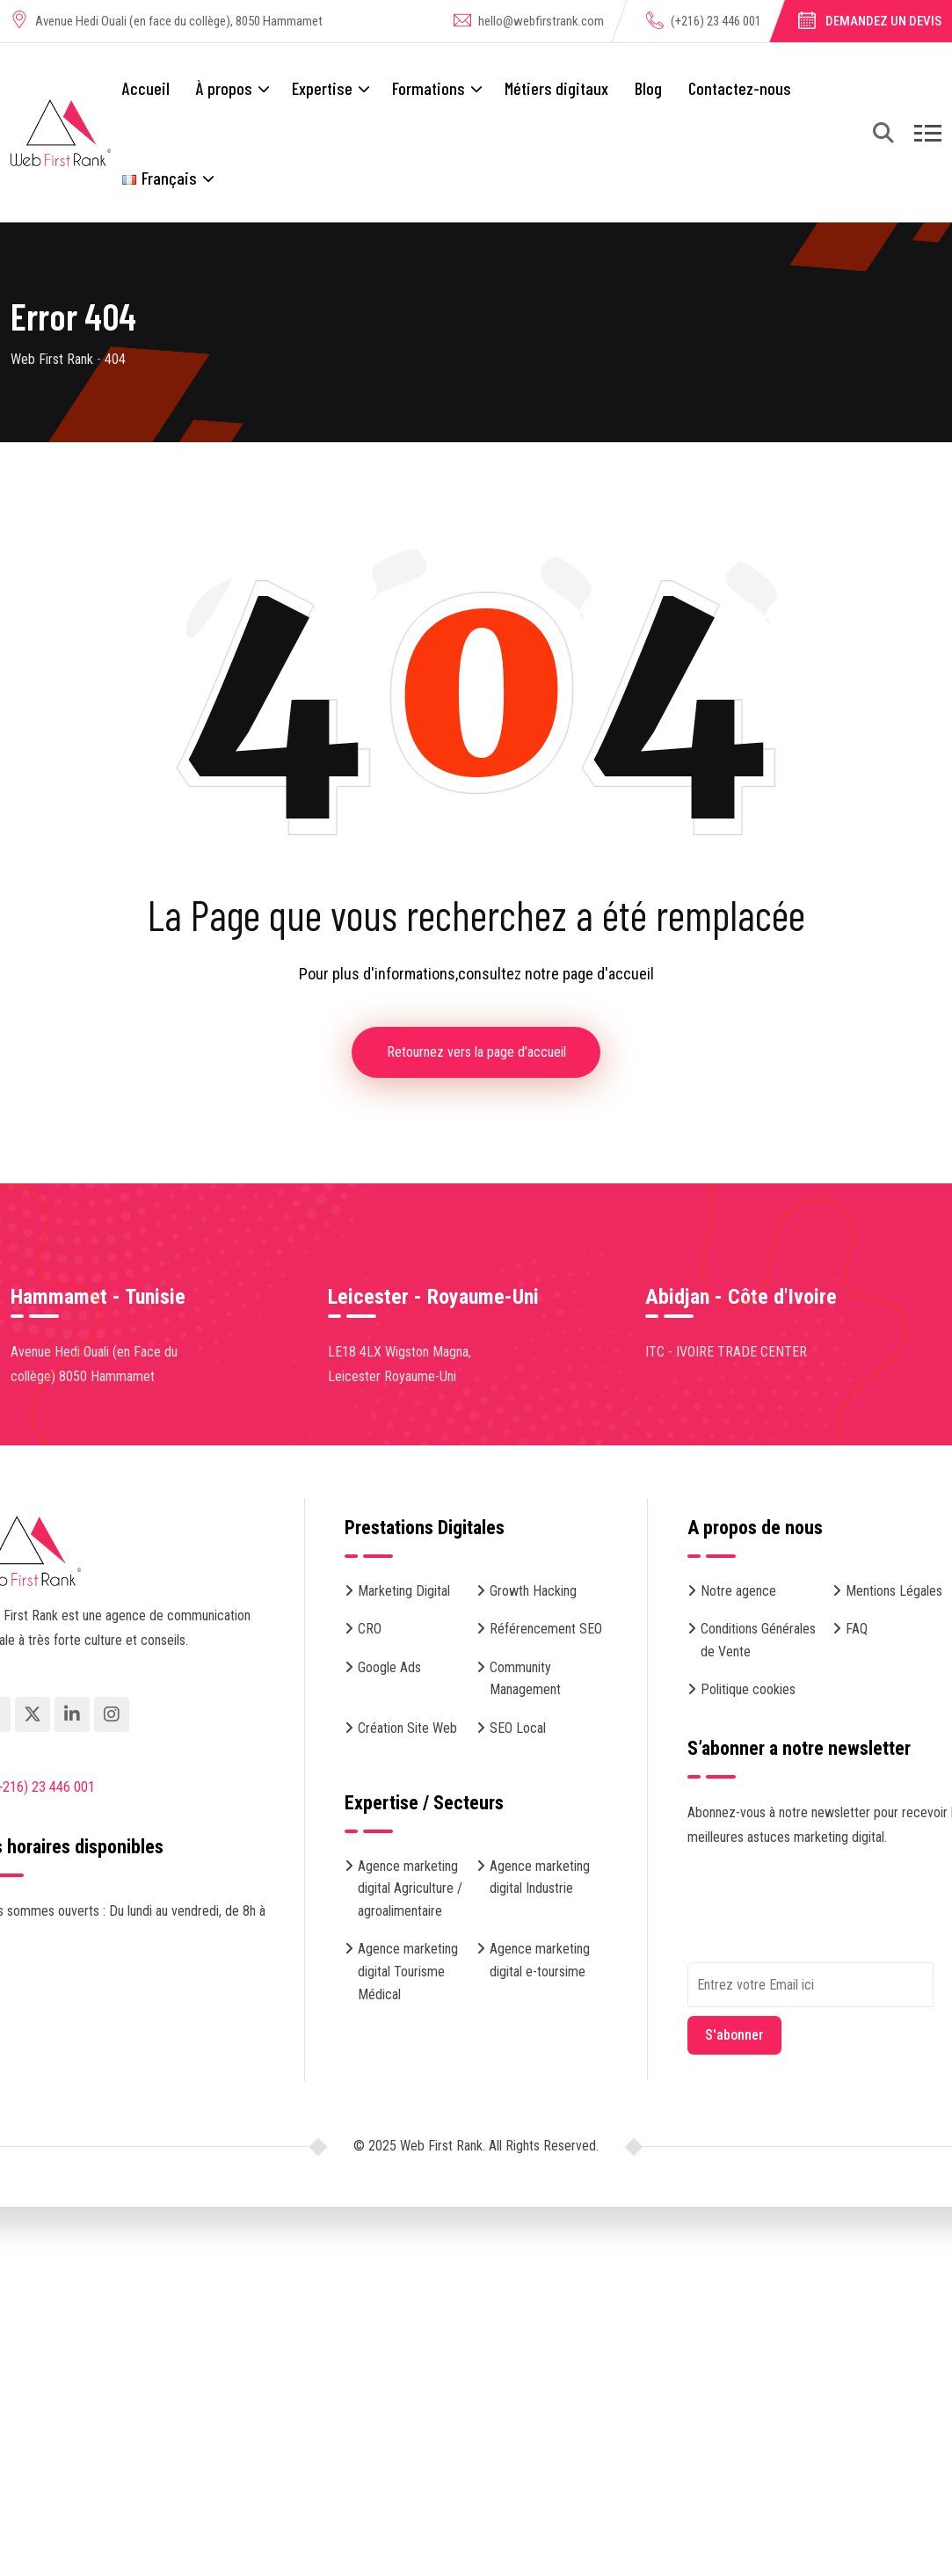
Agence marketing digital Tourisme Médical (408, 1972)
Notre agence (738, 1591)
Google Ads (389, 1667)
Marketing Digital (404, 1591)
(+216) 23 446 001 (716, 21)
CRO (370, 1629)
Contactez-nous (739, 87)
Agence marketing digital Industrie (540, 1877)
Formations (428, 87)
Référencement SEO (546, 1629)
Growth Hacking (533, 1591)
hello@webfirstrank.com (541, 21)
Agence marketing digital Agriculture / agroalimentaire (410, 1888)
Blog (648, 87)
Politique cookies (748, 1690)
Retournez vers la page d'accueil (476, 1052)
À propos (224, 87)
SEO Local (518, 1728)
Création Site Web (407, 1728)
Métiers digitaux (556, 87)
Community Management (525, 1679)
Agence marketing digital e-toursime (540, 1961)
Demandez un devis (883, 21)
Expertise (322, 87)
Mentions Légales (894, 1591)
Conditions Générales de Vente (758, 1641)
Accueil (146, 87)
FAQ (857, 1629)
